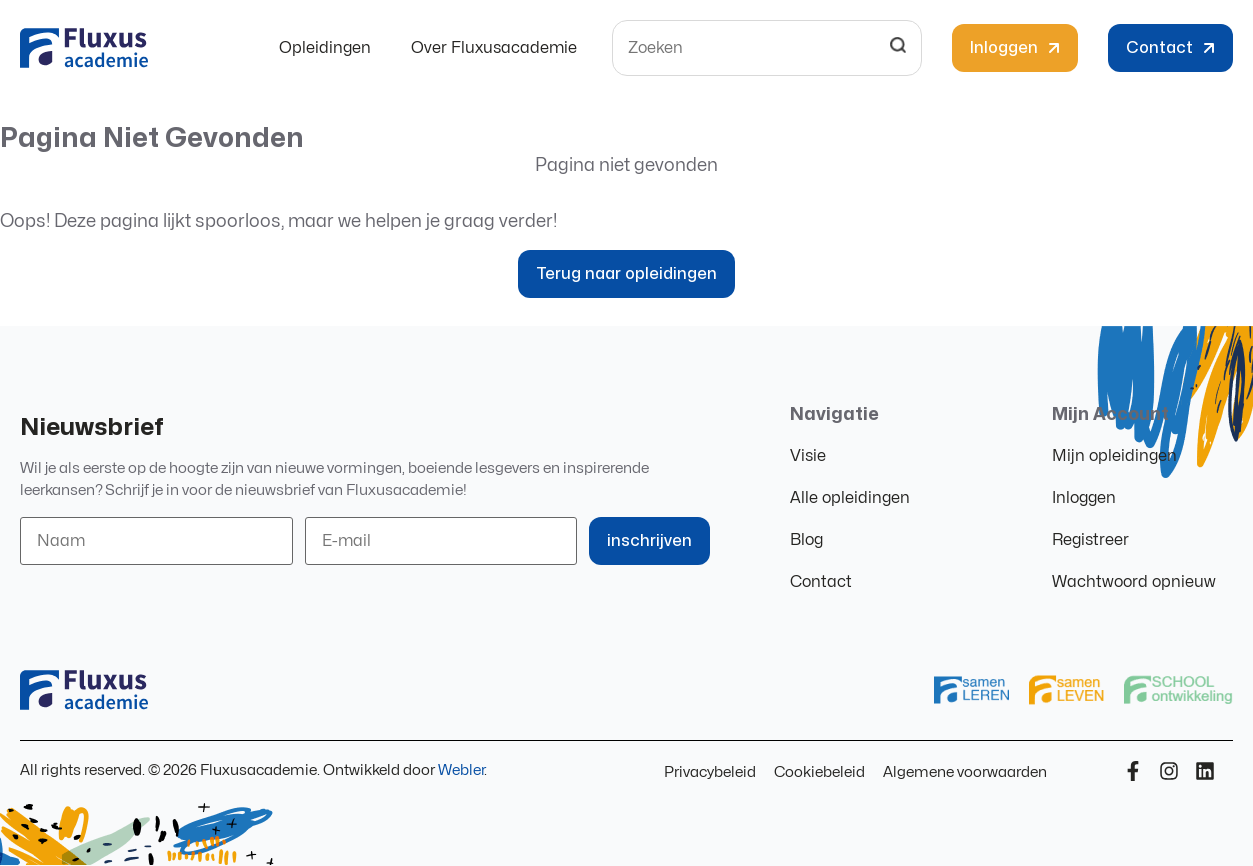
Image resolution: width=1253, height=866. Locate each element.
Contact (821, 582)
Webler (461, 770)
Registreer (1090, 540)
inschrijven (649, 541)
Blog (806, 540)
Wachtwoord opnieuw (1134, 582)
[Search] (898, 48)
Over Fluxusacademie (494, 48)
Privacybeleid (710, 772)
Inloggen (1084, 498)
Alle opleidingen (850, 498)
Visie (808, 456)
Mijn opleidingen (1114, 456)
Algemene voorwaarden (965, 772)
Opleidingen (325, 48)
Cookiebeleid (819, 772)
